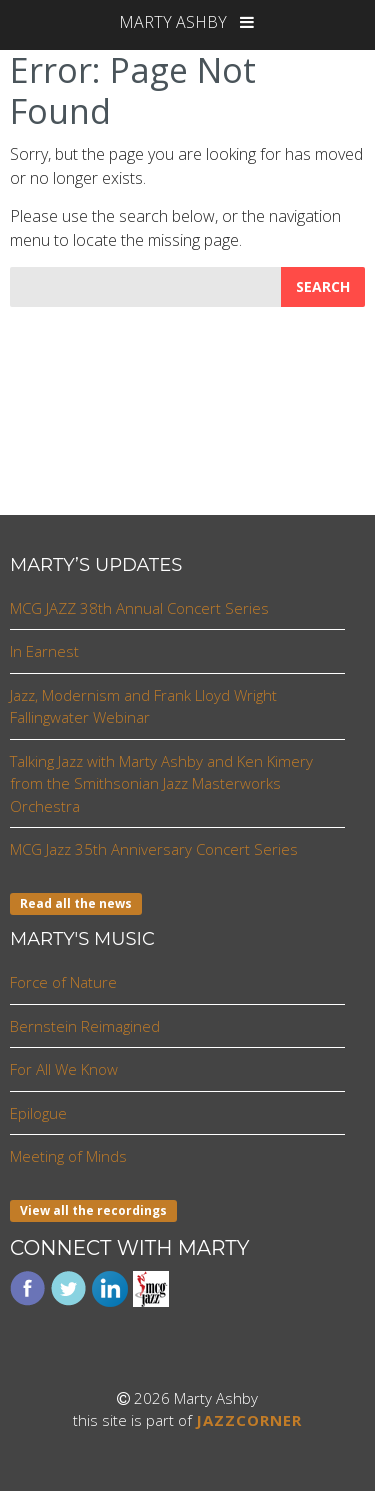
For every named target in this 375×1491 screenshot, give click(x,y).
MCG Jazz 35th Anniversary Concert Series (154, 849)
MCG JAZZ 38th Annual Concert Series (139, 608)
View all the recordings (93, 1210)
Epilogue (38, 1113)
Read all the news (76, 903)
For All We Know (64, 1069)
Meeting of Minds (68, 1156)
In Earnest (44, 651)
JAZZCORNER (249, 1420)
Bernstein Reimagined (85, 1026)
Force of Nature (63, 982)
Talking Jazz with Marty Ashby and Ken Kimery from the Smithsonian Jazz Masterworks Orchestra (161, 783)
